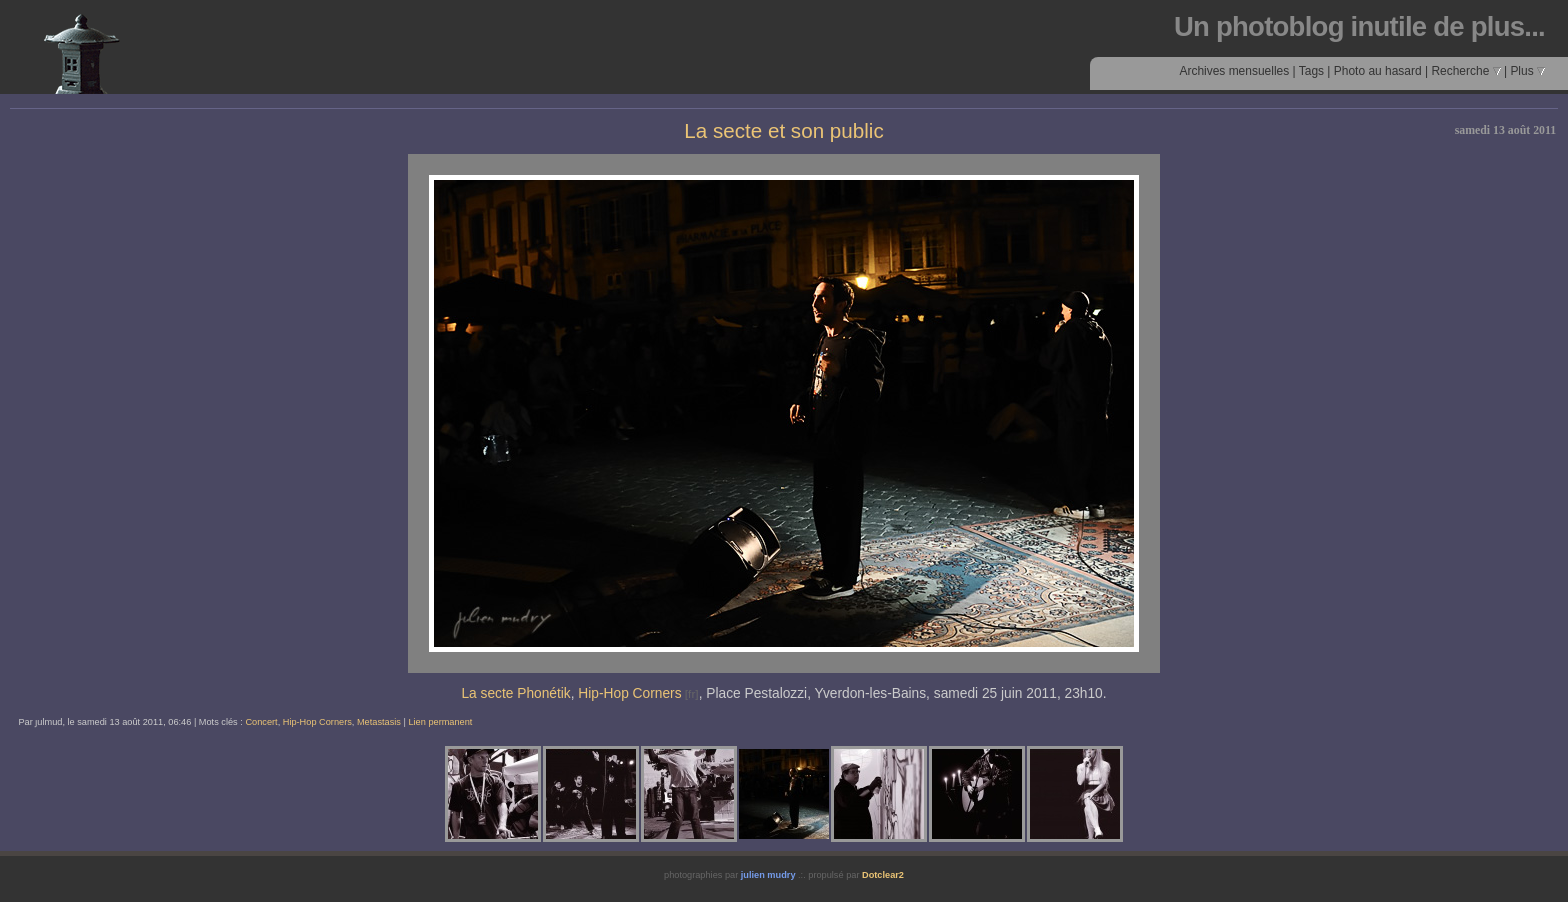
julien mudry (768, 875)
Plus (1527, 71)
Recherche (1465, 71)
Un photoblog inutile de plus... (1359, 26)
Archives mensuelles (1234, 71)
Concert (261, 722)
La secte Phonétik (515, 693)
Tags (1311, 71)
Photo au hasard (1378, 71)
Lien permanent (440, 722)
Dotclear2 (883, 875)
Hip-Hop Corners (629, 693)
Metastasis (379, 722)
